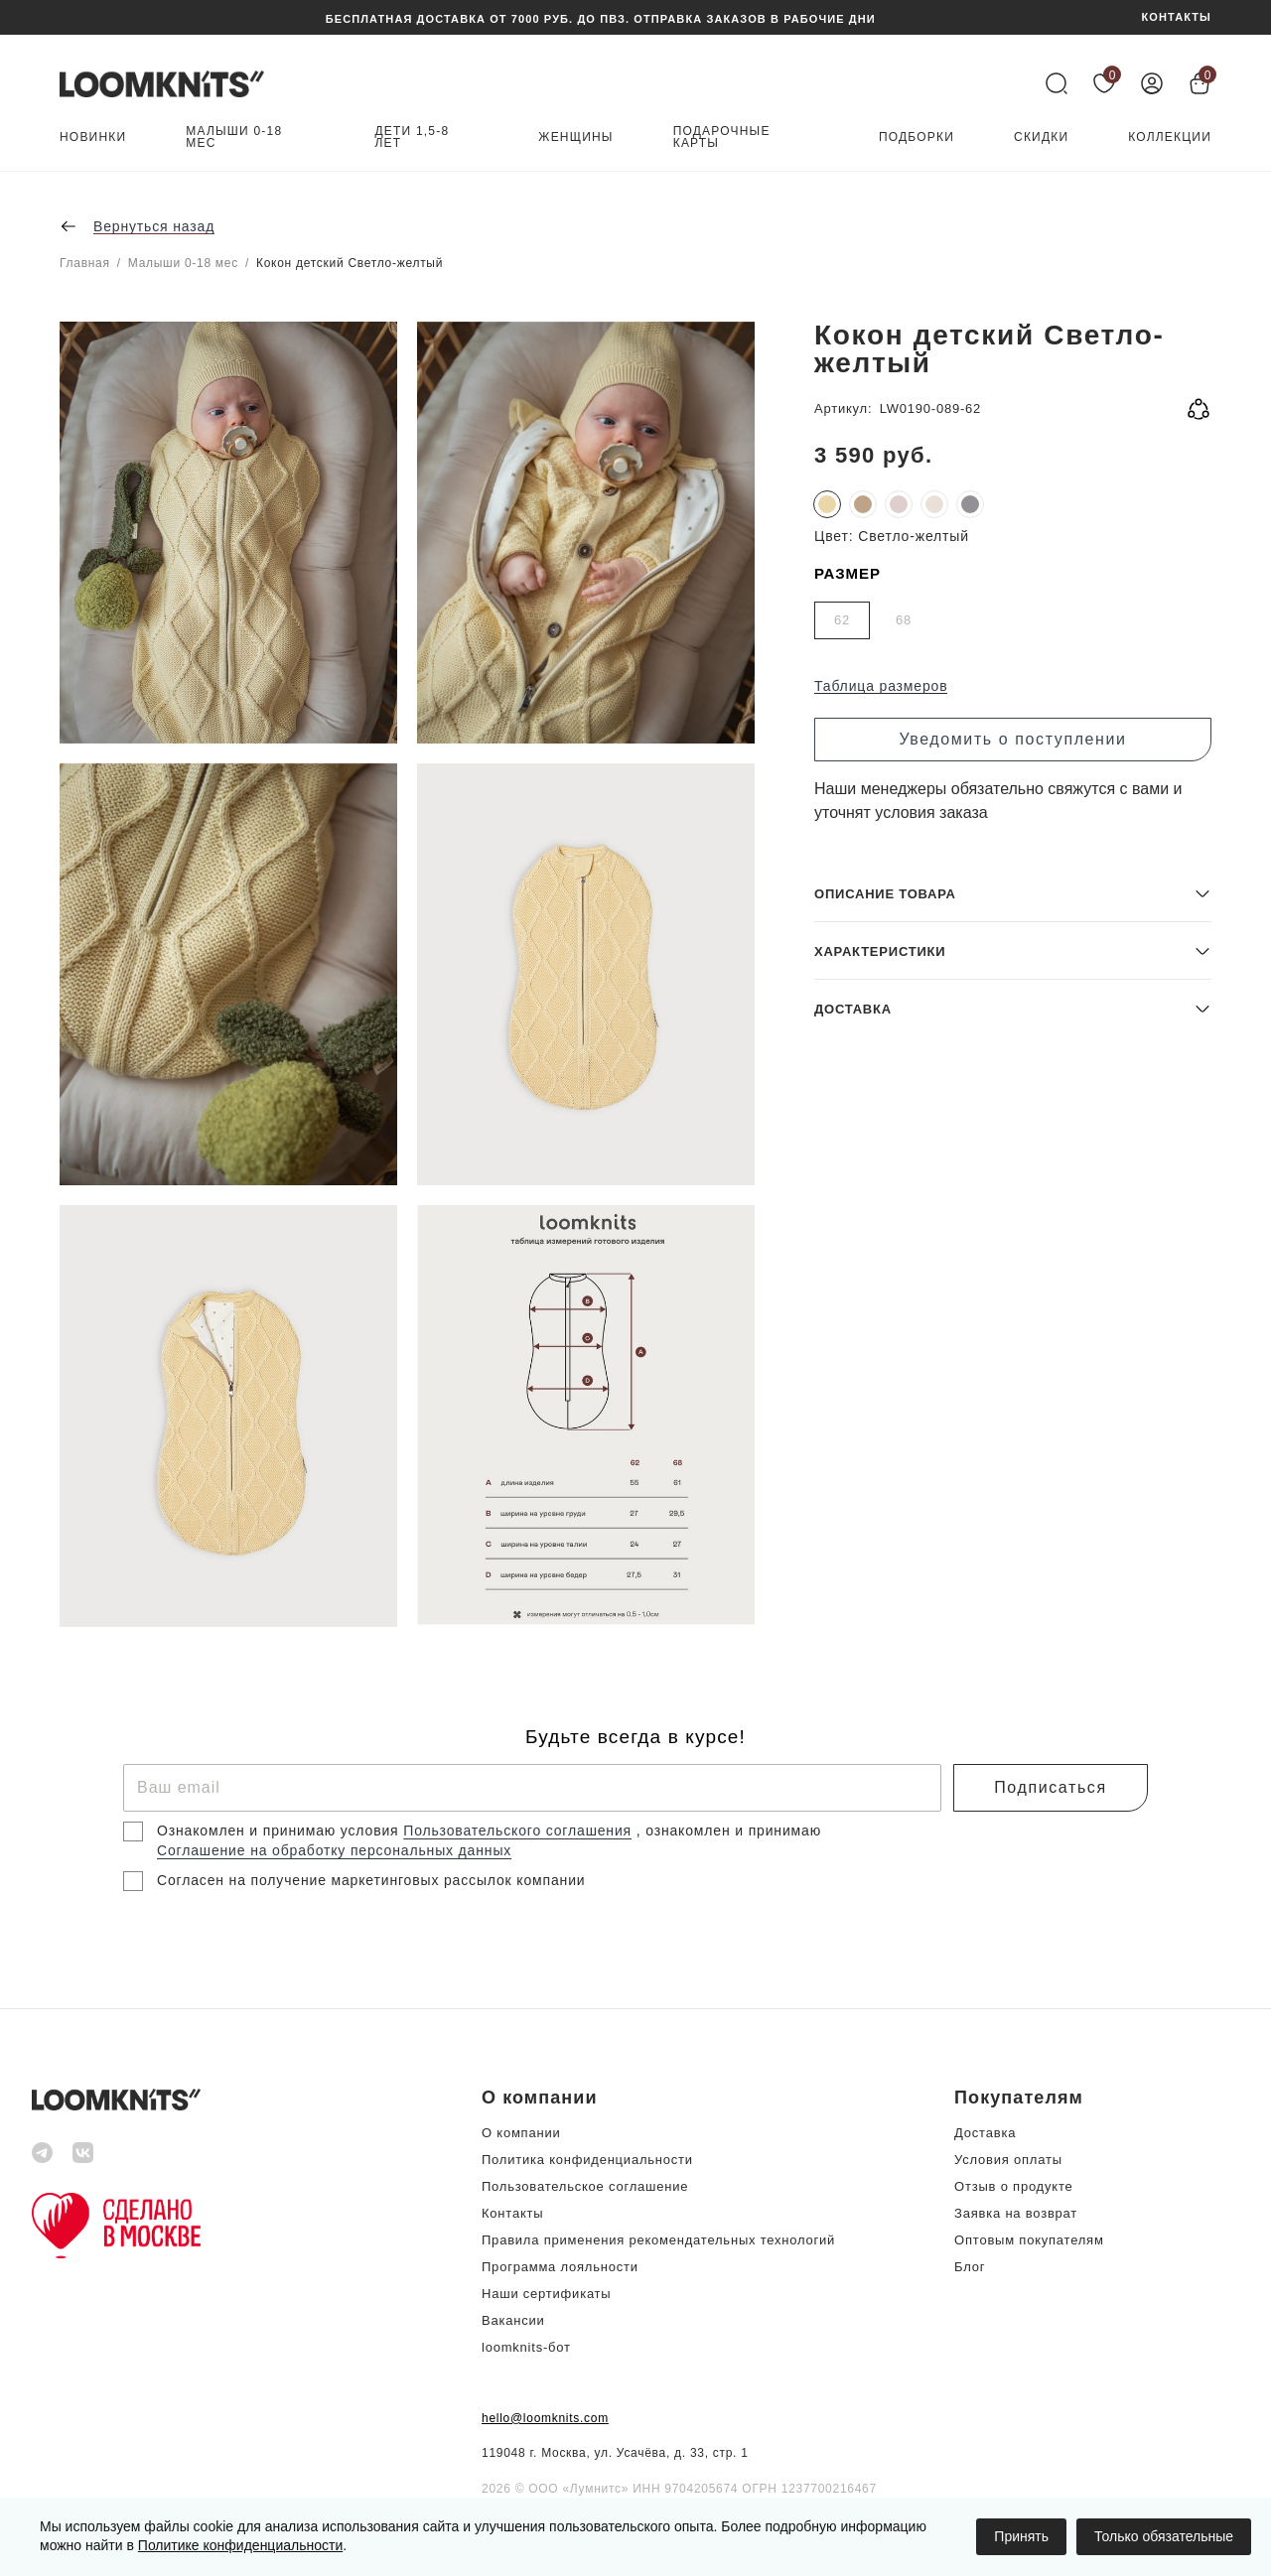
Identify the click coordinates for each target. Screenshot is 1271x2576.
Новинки (93, 137)
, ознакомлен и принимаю (728, 1830)
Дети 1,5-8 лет (412, 137)
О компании (521, 2132)
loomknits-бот (526, 2347)
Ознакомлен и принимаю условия (280, 1830)
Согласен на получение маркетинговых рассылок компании (371, 1880)
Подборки (916, 137)
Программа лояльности (560, 2266)
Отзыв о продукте (1013, 2186)
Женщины (575, 137)
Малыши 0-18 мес (234, 137)
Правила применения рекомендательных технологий (658, 2240)
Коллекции (1169, 137)
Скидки (1041, 137)
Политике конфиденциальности (240, 2545)
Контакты (512, 2213)
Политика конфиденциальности (587, 2159)
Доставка (985, 2132)
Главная (85, 263)
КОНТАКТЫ (1176, 17)
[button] (1012, 1483)
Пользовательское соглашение (585, 2186)
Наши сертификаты (546, 2293)
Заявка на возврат (1015, 2213)
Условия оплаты (1008, 2159)
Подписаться (1050, 1787)
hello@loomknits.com (545, 2418)
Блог (969, 2266)
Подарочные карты (722, 137)
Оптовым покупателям (1029, 2240)
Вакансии (513, 2320)
